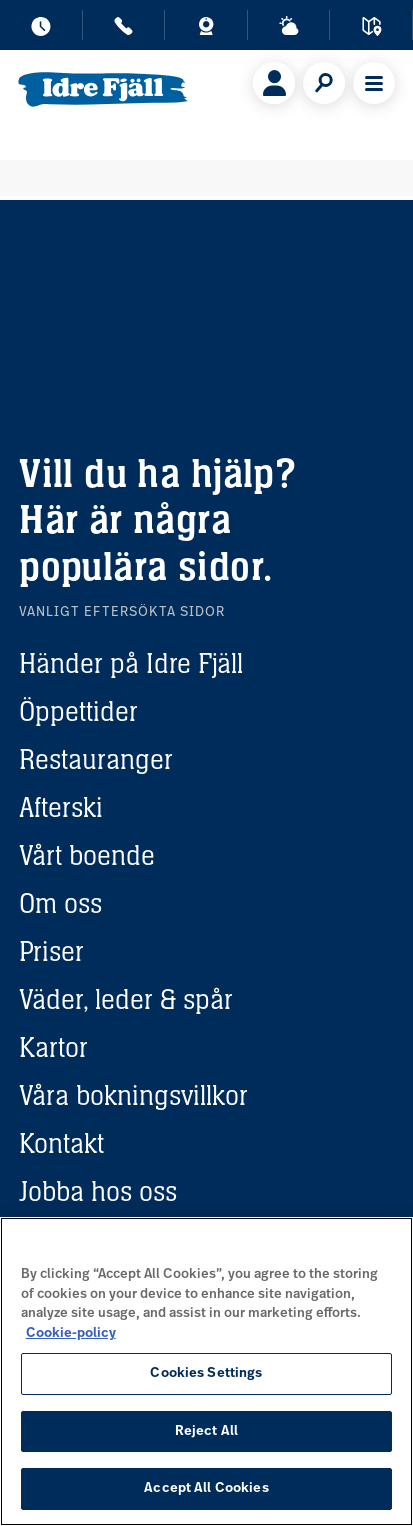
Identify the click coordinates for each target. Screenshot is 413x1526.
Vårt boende (87, 855)
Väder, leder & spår (126, 999)
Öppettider (78, 711)
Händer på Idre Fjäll (131, 663)
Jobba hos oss (98, 1191)
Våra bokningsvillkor (133, 1095)
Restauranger (96, 759)
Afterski (61, 807)
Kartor (53, 1047)
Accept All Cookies (206, 1488)
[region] (206, 1371)
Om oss (60, 903)
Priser (51, 951)
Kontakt (61, 1143)
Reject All (206, 1431)
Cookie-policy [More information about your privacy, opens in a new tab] (71, 1333)
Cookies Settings (206, 1373)
